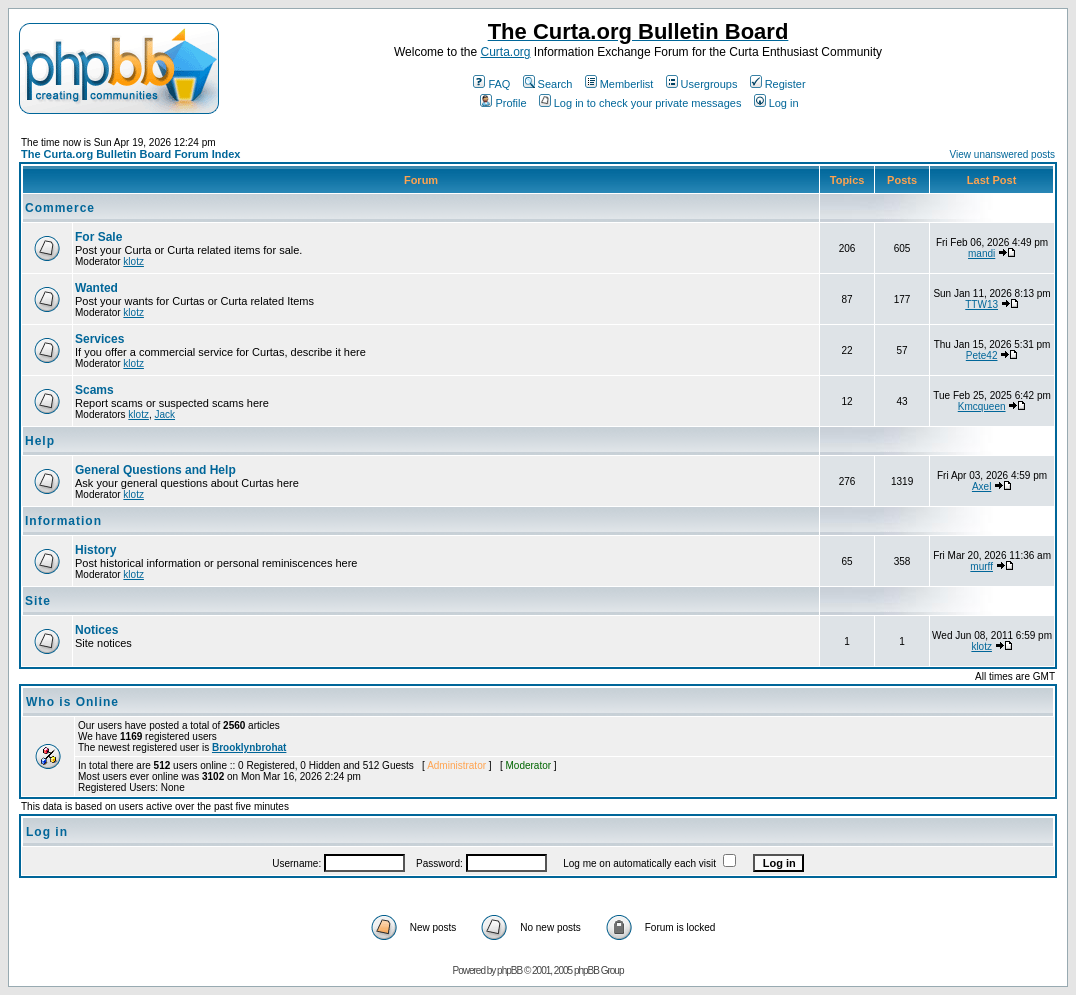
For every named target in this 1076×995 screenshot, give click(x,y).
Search (548, 84)
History (95, 550)
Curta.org (505, 52)
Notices (96, 630)
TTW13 (981, 304)
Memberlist (619, 84)
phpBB (509, 970)
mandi (981, 253)
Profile (503, 103)
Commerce (60, 208)
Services (99, 339)
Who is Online (72, 702)
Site (38, 601)
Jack (164, 414)
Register (778, 84)
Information (63, 521)
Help (40, 441)
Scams (94, 390)
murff (981, 566)
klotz (133, 261)
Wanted (96, 288)
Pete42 (982, 355)
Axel (981, 486)
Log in (776, 103)
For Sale (98, 237)
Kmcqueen (982, 406)
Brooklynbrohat (249, 747)
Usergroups (702, 84)
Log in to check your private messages (640, 103)
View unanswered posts (1002, 154)
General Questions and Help (155, 470)
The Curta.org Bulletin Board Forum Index (130, 154)
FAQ (491, 84)
